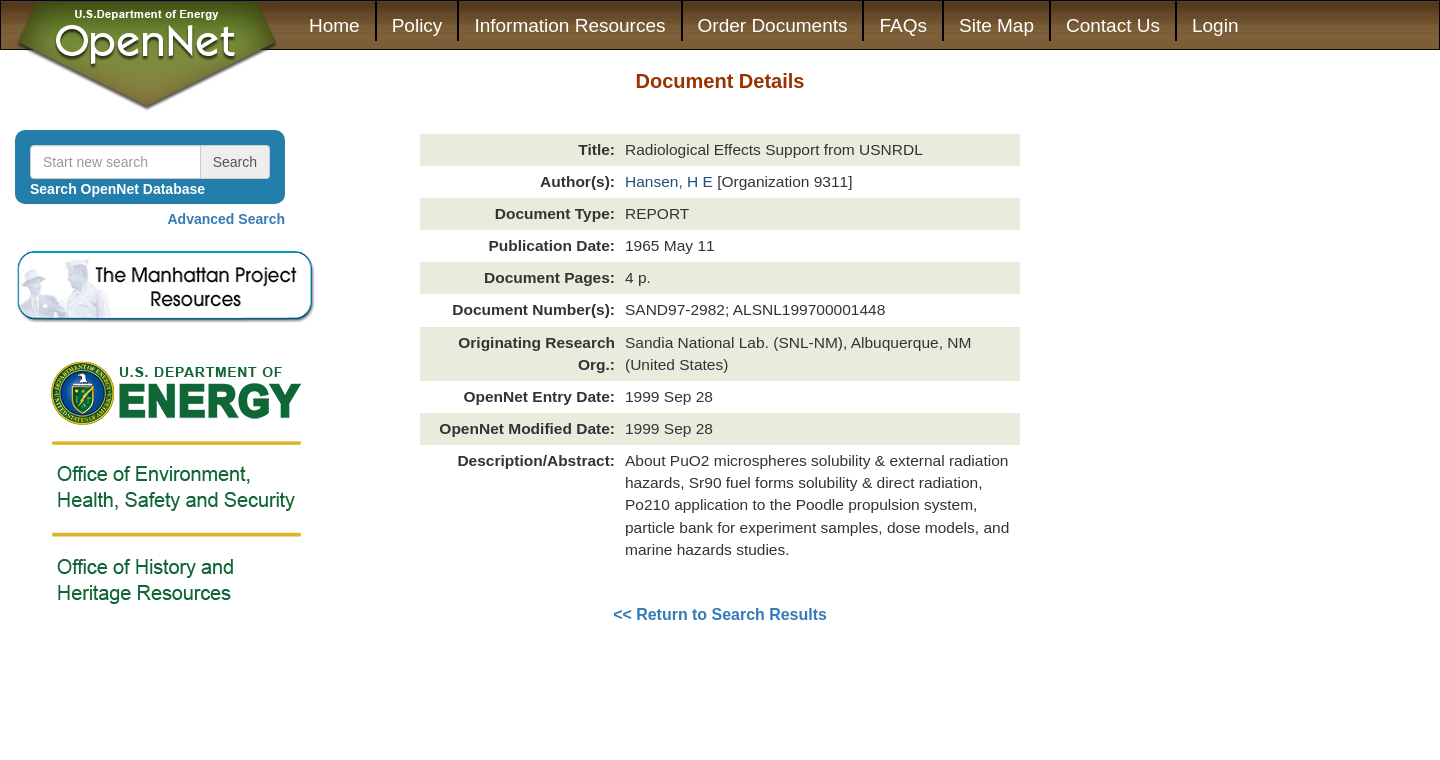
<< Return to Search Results (720, 614)
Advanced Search (227, 219)
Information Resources (569, 25)
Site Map (996, 25)
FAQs (903, 25)
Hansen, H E (671, 181)
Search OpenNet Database (117, 189)
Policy (417, 25)
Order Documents (773, 25)
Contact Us (1113, 25)
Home (334, 25)
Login (1215, 25)
